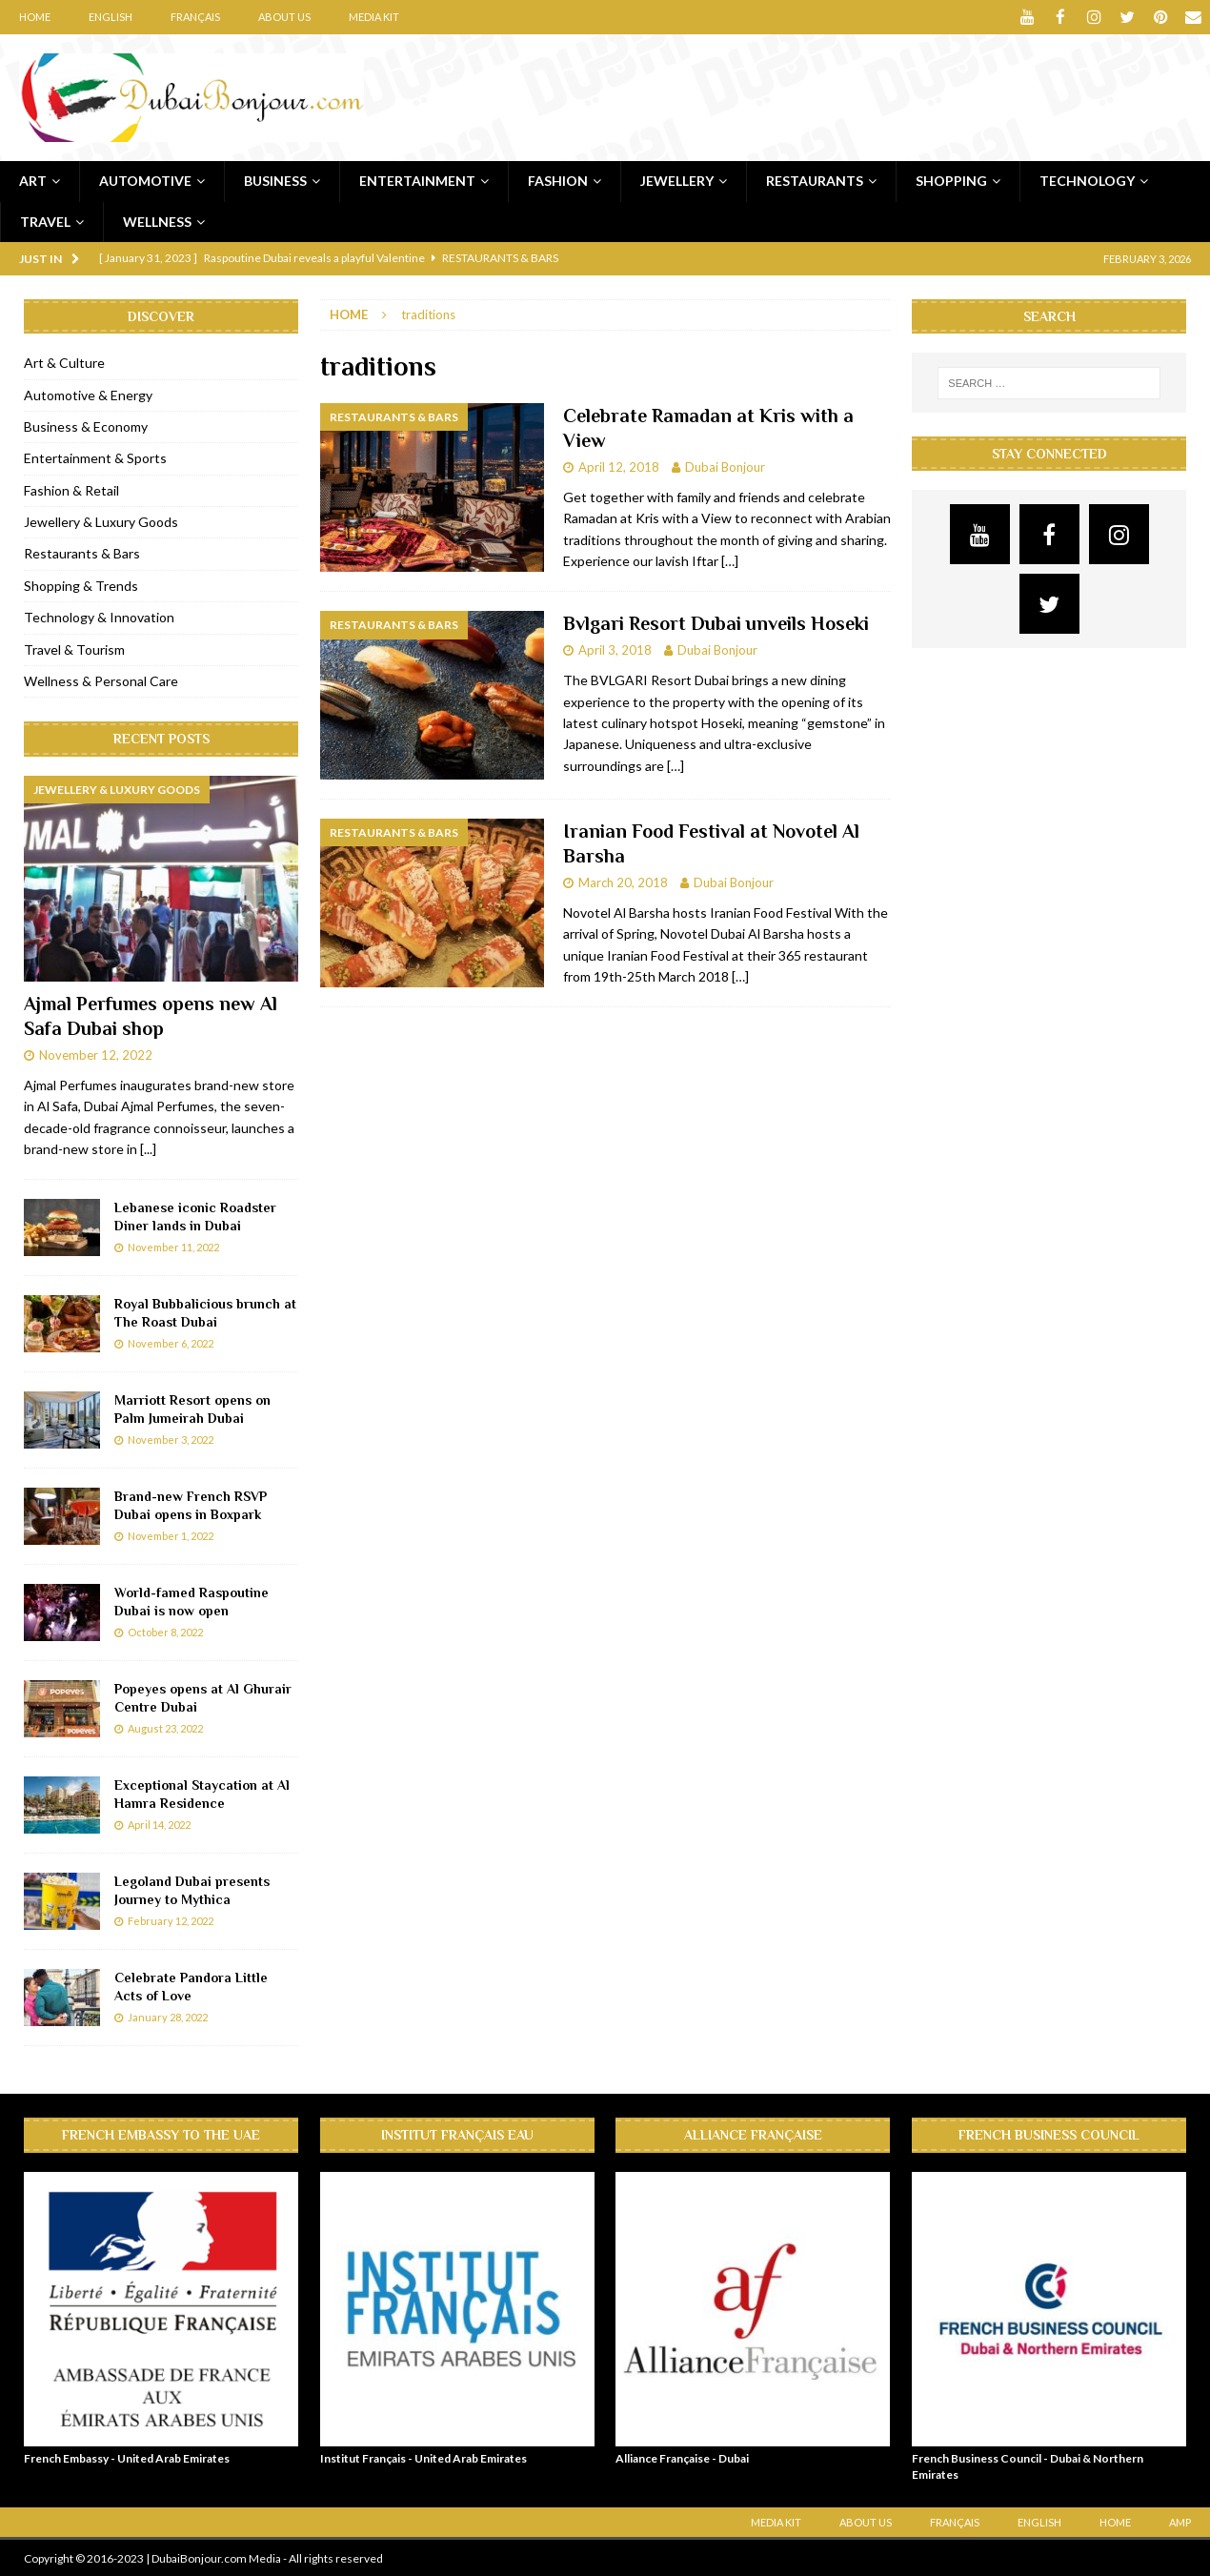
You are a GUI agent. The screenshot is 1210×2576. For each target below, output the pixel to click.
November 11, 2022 (173, 1246)
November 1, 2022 (170, 1535)
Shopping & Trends (81, 585)
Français (195, 16)
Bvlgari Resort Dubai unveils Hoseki (716, 622)
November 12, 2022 (95, 1054)
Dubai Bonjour (725, 466)
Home (34, 16)
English (110, 16)
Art (33, 180)
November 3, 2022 (170, 1438)
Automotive (145, 180)
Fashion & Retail (71, 489)
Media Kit (374, 16)
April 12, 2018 (618, 466)
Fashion (558, 180)
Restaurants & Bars (82, 552)
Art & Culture (64, 362)
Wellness (157, 220)
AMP (1180, 2521)
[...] (148, 1148)
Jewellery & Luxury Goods (101, 521)
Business (275, 180)
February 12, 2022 (170, 1920)
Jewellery (677, 180)
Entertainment (417, 180)
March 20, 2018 (623, 881)
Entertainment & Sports (95, 457)
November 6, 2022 (170, 1342)
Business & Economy (86, 425)
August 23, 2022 (165, 1727)
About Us (284, 16)
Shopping (951, 180)
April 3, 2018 (615, 649)
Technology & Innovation (99, 616)
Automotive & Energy (88, 393)
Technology (1087, 180)
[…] (729, 560)
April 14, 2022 (159, 1823)
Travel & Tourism (74, 648)
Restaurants (814, 180)
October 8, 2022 (165, 1631)
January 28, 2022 (168, 2016)
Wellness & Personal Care (101, 680)
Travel (45, 220)
